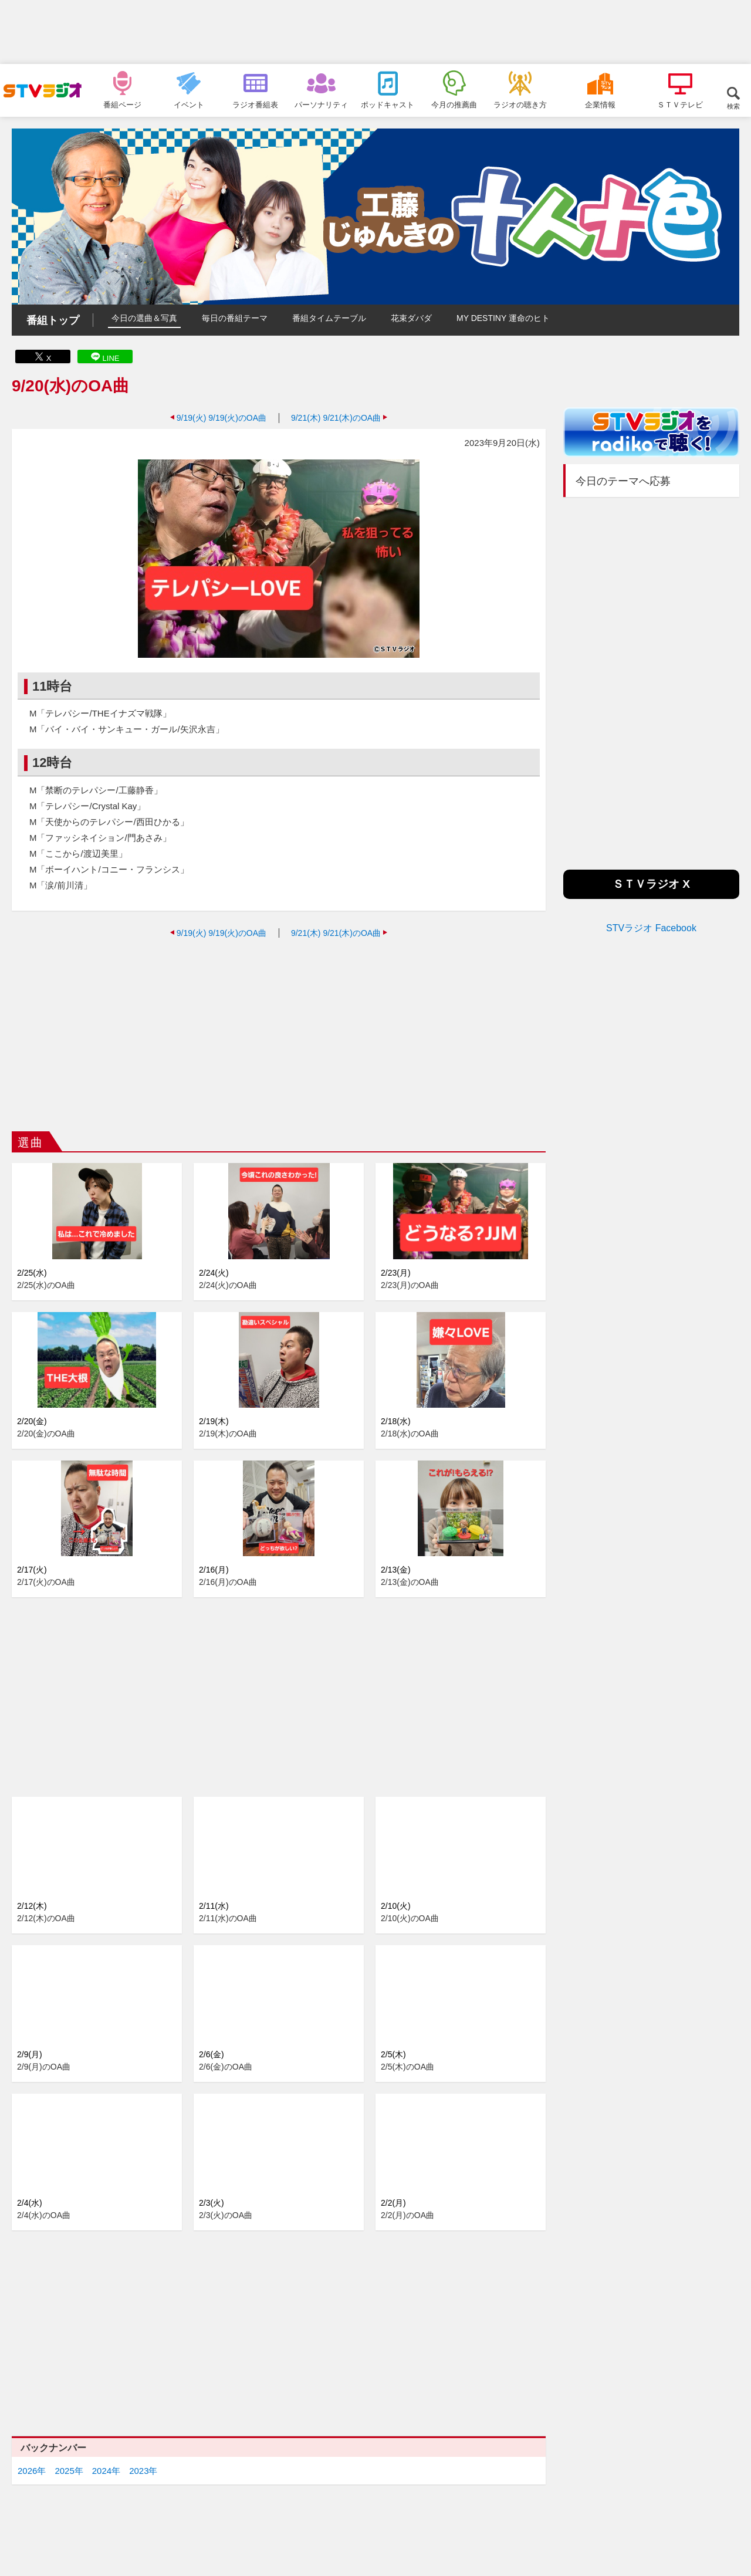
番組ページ (122, 104)
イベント (189, 104)
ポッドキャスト (387, 104)
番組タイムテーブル (329, 318)
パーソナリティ (321, 104)
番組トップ (52, 320)
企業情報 (600, 104)
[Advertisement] (375, 32)
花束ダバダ (411, 318)
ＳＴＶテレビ (680, 104)
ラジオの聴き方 (520, 104)
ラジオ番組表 (255, 104)
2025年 (69, 2471)
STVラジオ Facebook (651, 928)
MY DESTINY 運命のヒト (503, 318)
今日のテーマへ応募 (623, 481)
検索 (733, 106)
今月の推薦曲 (454, 104)
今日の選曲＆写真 (144, 318)
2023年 (143, 2471)
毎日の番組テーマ (235, 318)
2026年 (32, 2471)
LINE (111, 358)
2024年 (106, 2471)
